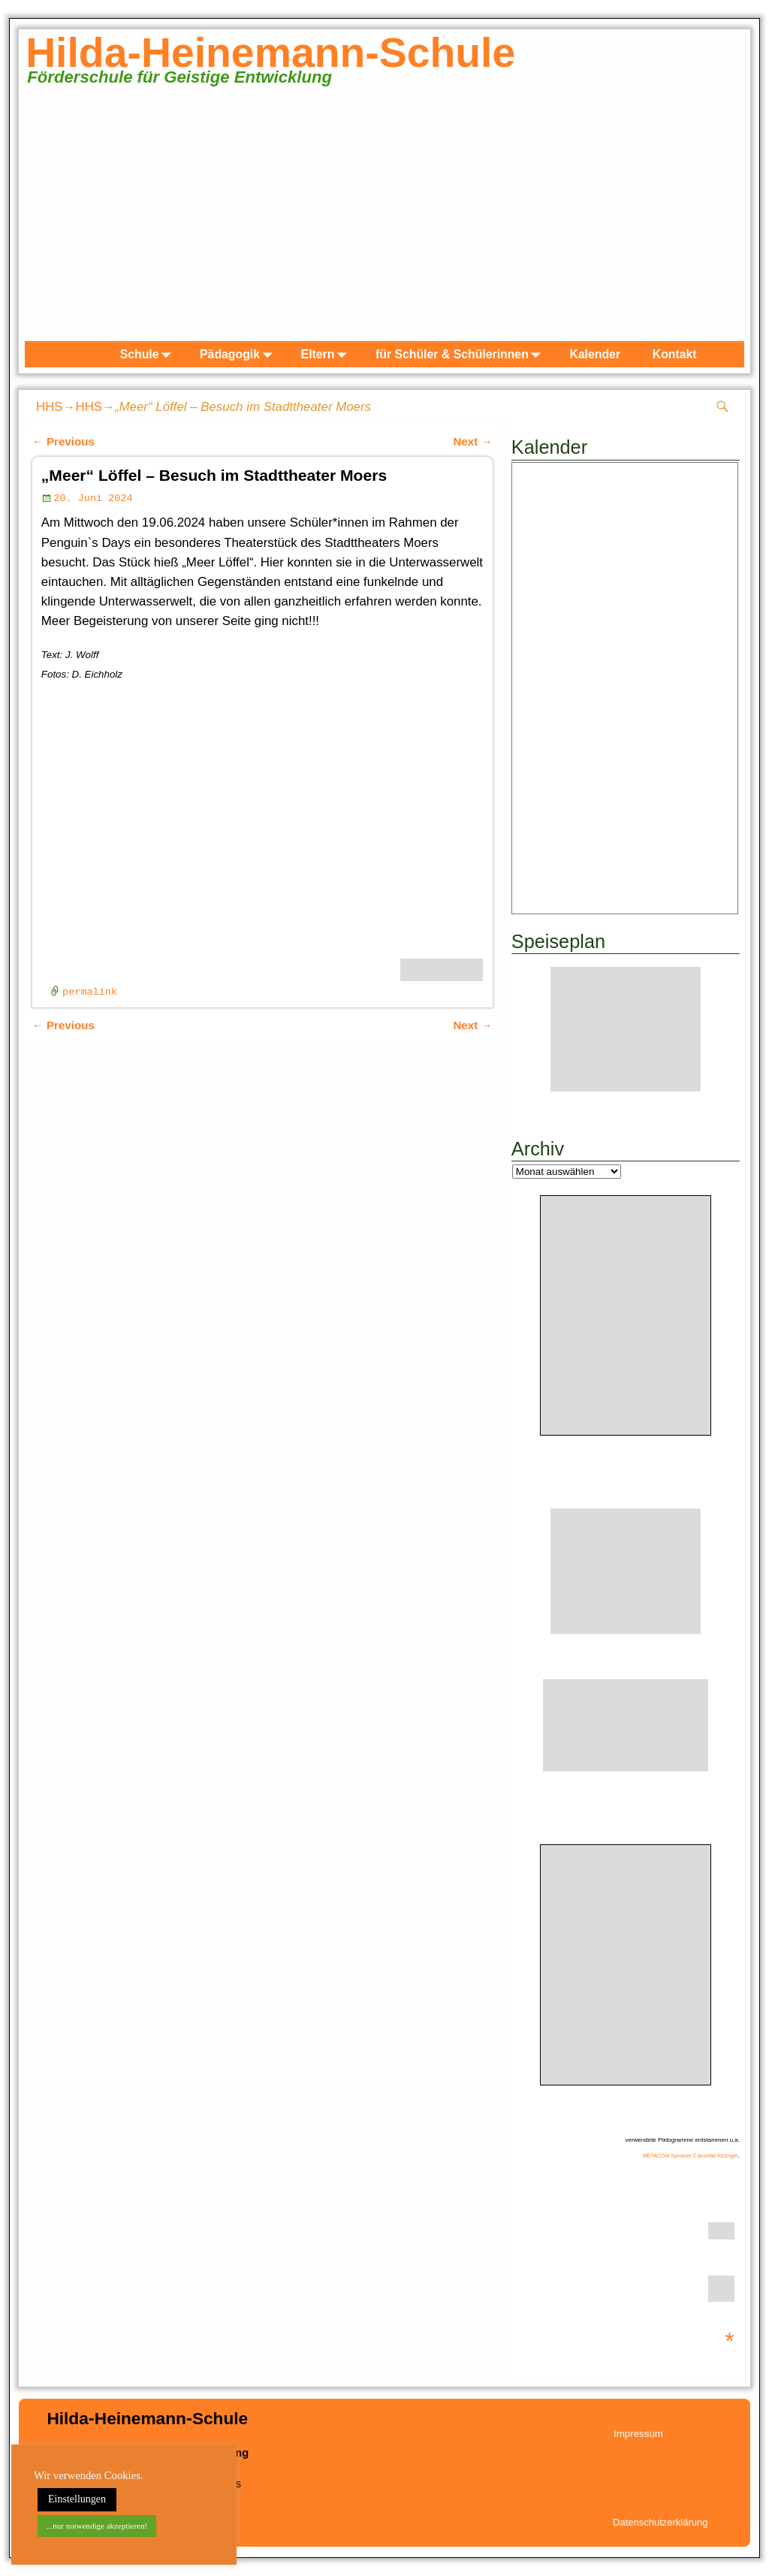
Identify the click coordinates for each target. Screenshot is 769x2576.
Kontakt (675, 354)
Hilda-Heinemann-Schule (270, 52)
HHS (49, 407)
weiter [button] (725, 218)
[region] (384, 221)
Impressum (638, 2433)
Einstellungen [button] (77, 2499)
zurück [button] (43, 218)
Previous (63, 441)
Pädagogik (239, 354)
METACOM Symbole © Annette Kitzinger (690, 2155)
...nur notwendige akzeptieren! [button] (97, 2525)
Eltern (327, 354)
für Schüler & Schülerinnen (461, 354)
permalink (89, 991)
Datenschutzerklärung (660, 2522)
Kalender (594, 354)
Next (472, 441)
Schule (148, 354)
